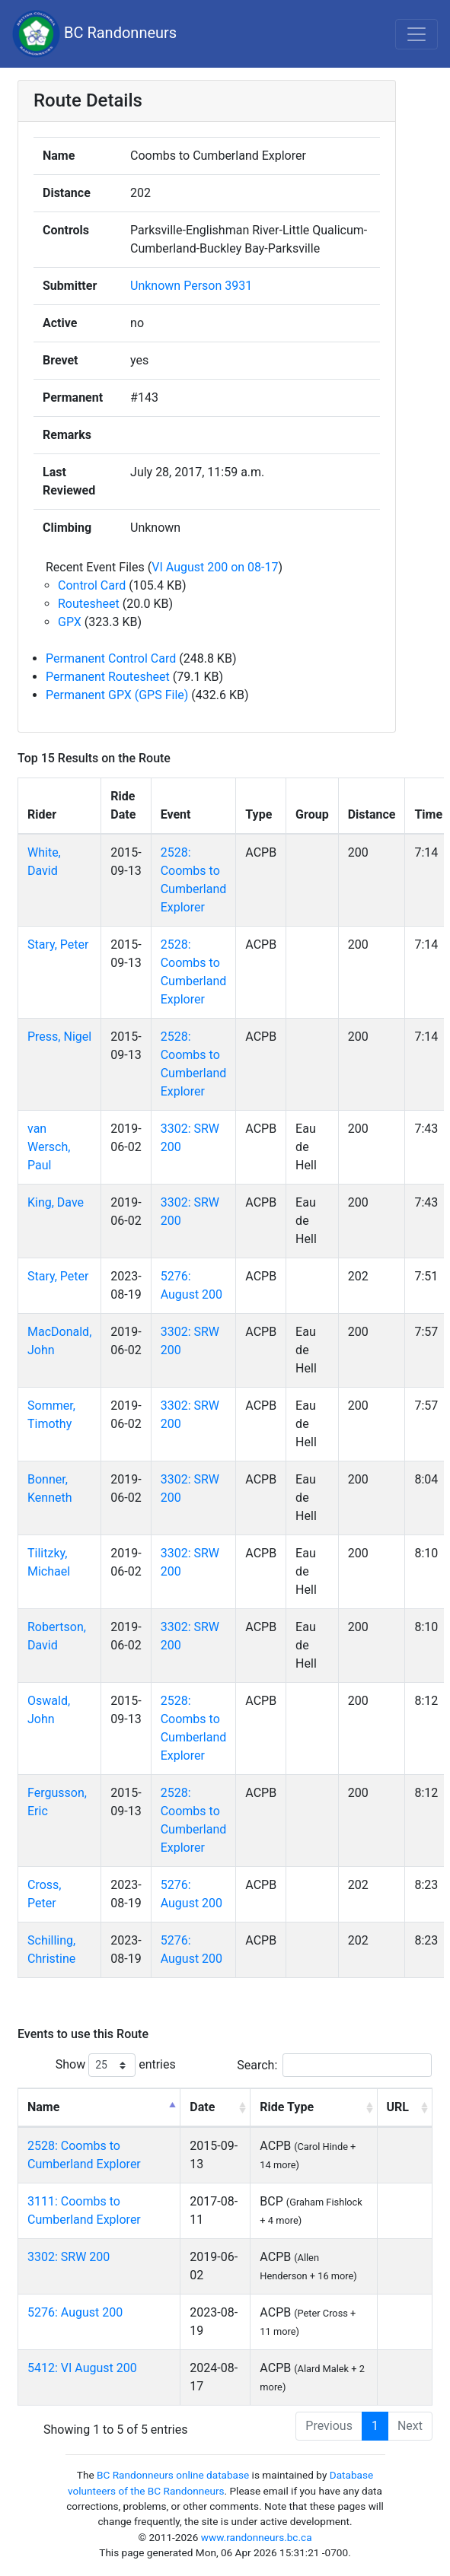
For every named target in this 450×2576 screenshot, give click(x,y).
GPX (69, 622)
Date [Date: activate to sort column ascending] (202, 2107)
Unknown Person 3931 (191, 285)
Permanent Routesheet (108, 676)
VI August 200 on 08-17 (215, 567)
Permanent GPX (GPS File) (117, 695)
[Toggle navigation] (416, 34)
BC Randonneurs (94, 34)
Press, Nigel (59, 1036)
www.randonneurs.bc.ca (256, 2537)
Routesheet (89, 603)
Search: (334, 2065)
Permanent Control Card (111, 658)
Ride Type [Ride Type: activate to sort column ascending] (287, 2107)
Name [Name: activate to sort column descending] (43, 2107)
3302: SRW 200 (68, 2257)
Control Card (92, 585)
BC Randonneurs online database (173, 2475)
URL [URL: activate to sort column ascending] (398, 2107)
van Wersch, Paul (48, 1146)
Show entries (116, 2065)
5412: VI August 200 (82, 2368)
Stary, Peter (57, 944)
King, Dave (55, 1202)
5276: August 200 (75, 2312)
